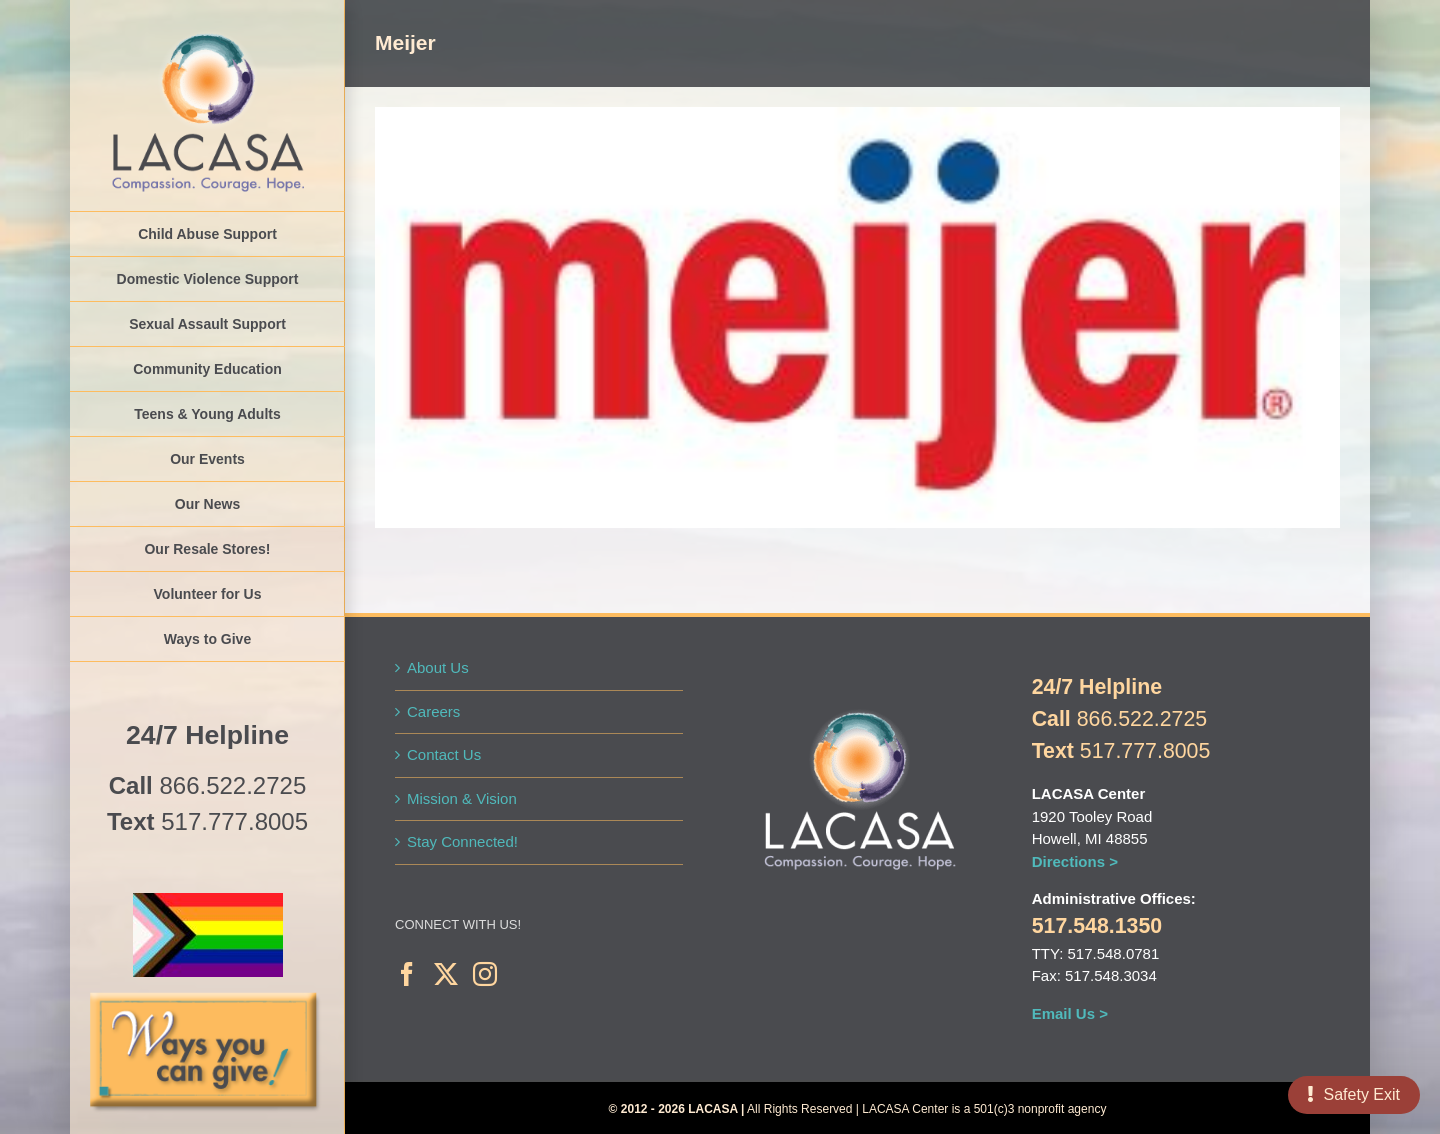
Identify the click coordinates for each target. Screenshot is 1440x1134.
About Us (438, 667)
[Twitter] (446, 974)
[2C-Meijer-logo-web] (857, 317)
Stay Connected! (462, 841)
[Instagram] (485, 974)
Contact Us (444, 754)
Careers (433, 711)
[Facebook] (407, 974)
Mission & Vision (462, 798)
